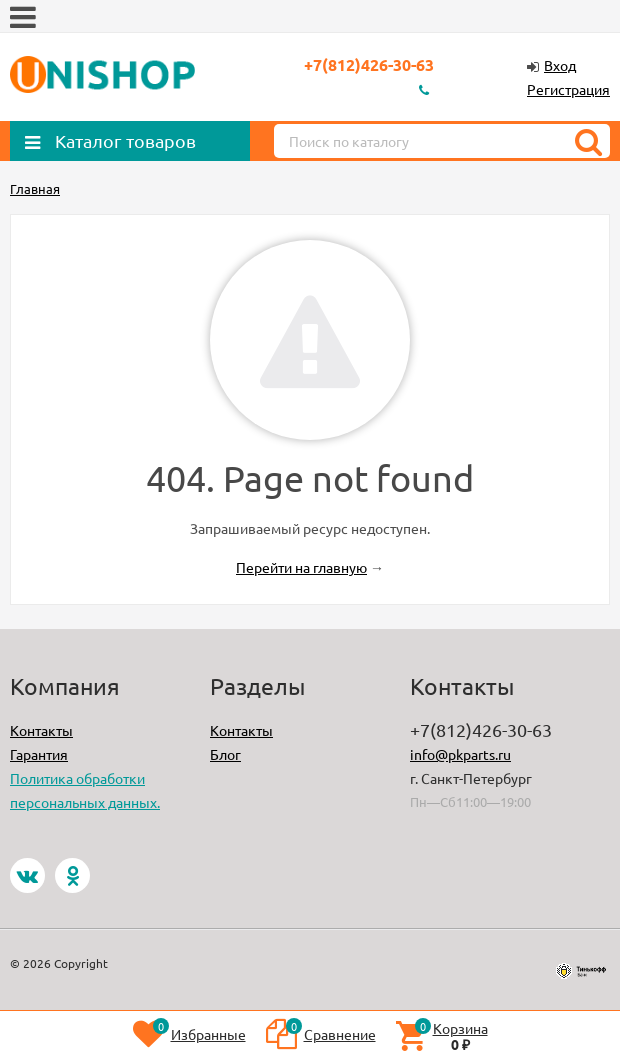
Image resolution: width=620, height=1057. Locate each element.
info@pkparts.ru (460, 754)
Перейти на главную (301, 567)
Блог (225, 754)
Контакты (41, 730)
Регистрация (568, 89)
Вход (560, 65)
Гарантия (39, 754)
